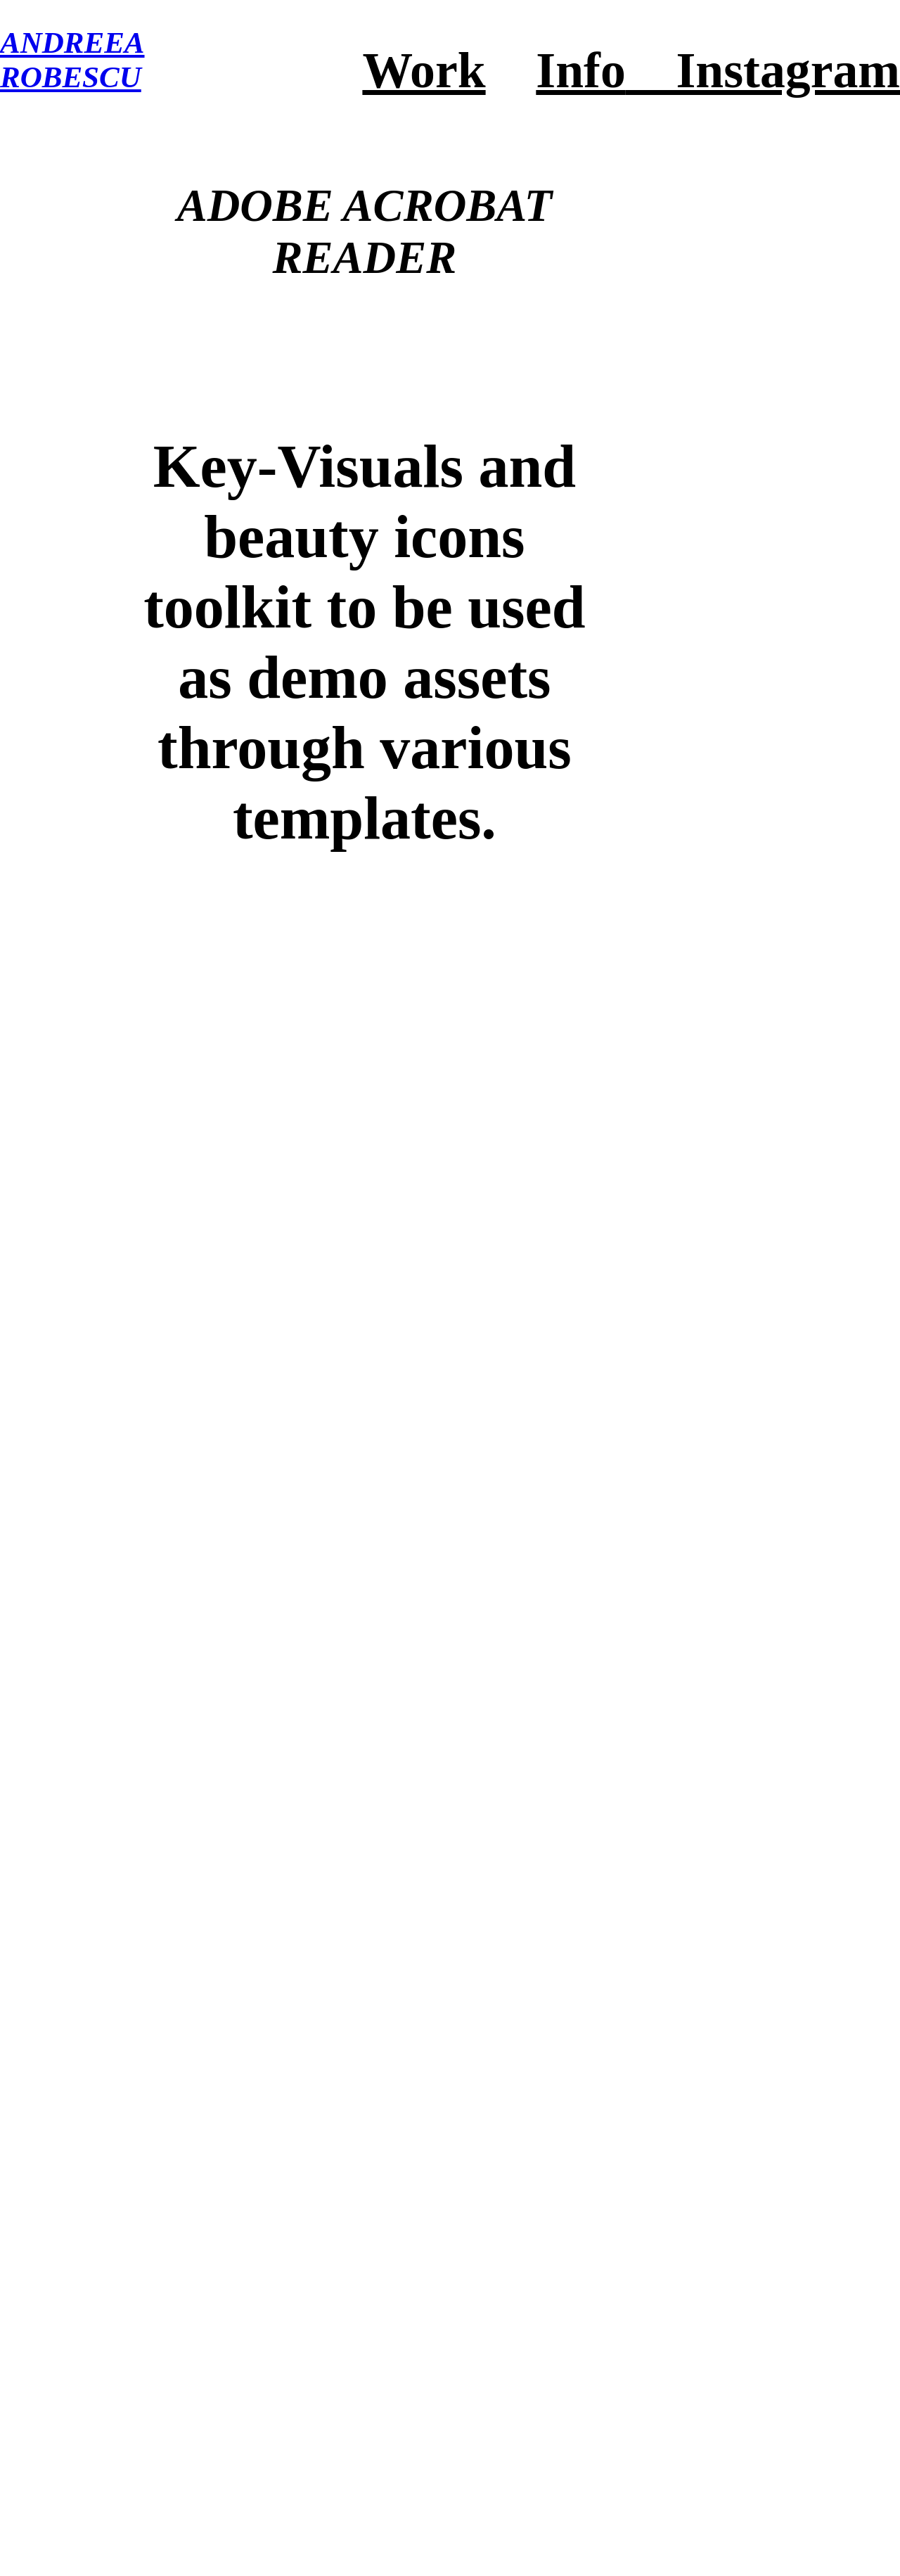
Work (423, 70)
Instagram (763, 70)
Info (580, 70)
